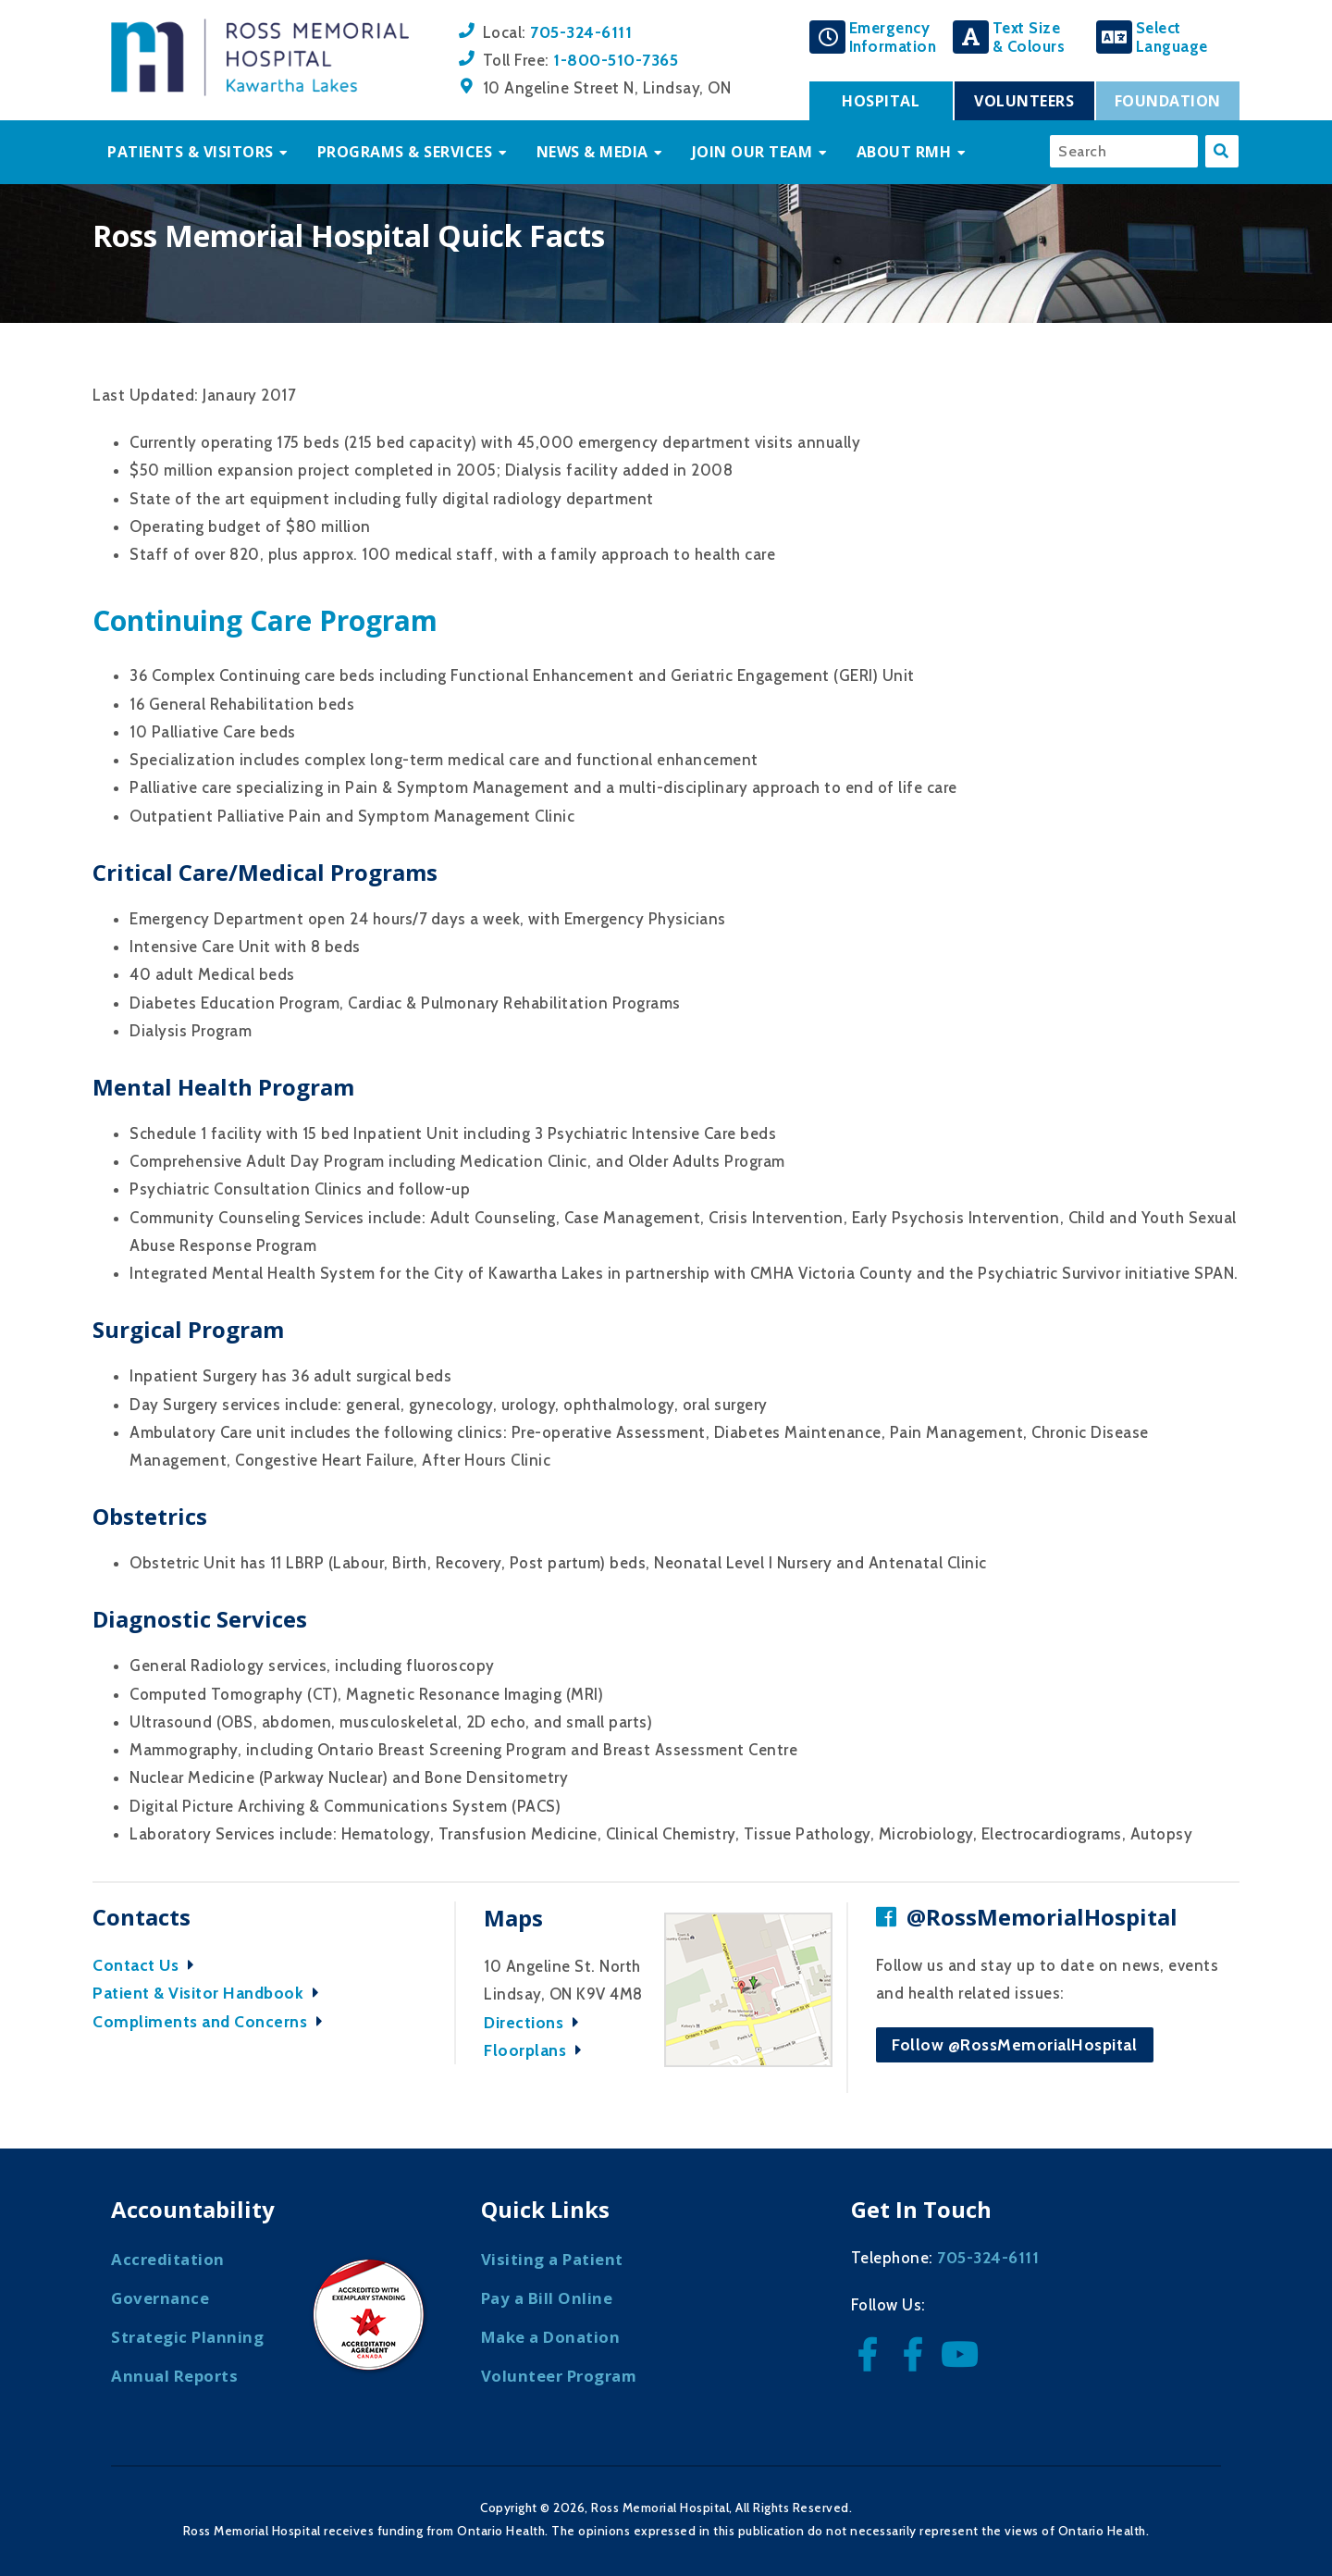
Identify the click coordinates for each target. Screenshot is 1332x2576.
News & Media (592, 152)
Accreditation (168, 2259)
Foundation (1168, 101)
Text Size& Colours (1029, 37)
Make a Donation (551, 2336)
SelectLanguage (1172, 37)
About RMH (904, 152)
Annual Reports (174, 2375)
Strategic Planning (187, 2336)
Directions (536, 2022)
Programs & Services (405, 152)
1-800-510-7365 (615, 59)
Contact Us (148, 1965)
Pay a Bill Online (547, 2298)
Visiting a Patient (552, 2259)
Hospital (880, 101)
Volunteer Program (559, 2375)
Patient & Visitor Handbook (210, 1992)
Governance (160, 2298)
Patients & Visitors (190, 152)
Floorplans (537, 2050)
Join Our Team (752, 152)
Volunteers (1024, 101)
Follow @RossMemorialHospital (1014, 2044)
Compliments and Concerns (212, 2021)
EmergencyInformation (893, 37)
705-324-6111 (581, 32)
